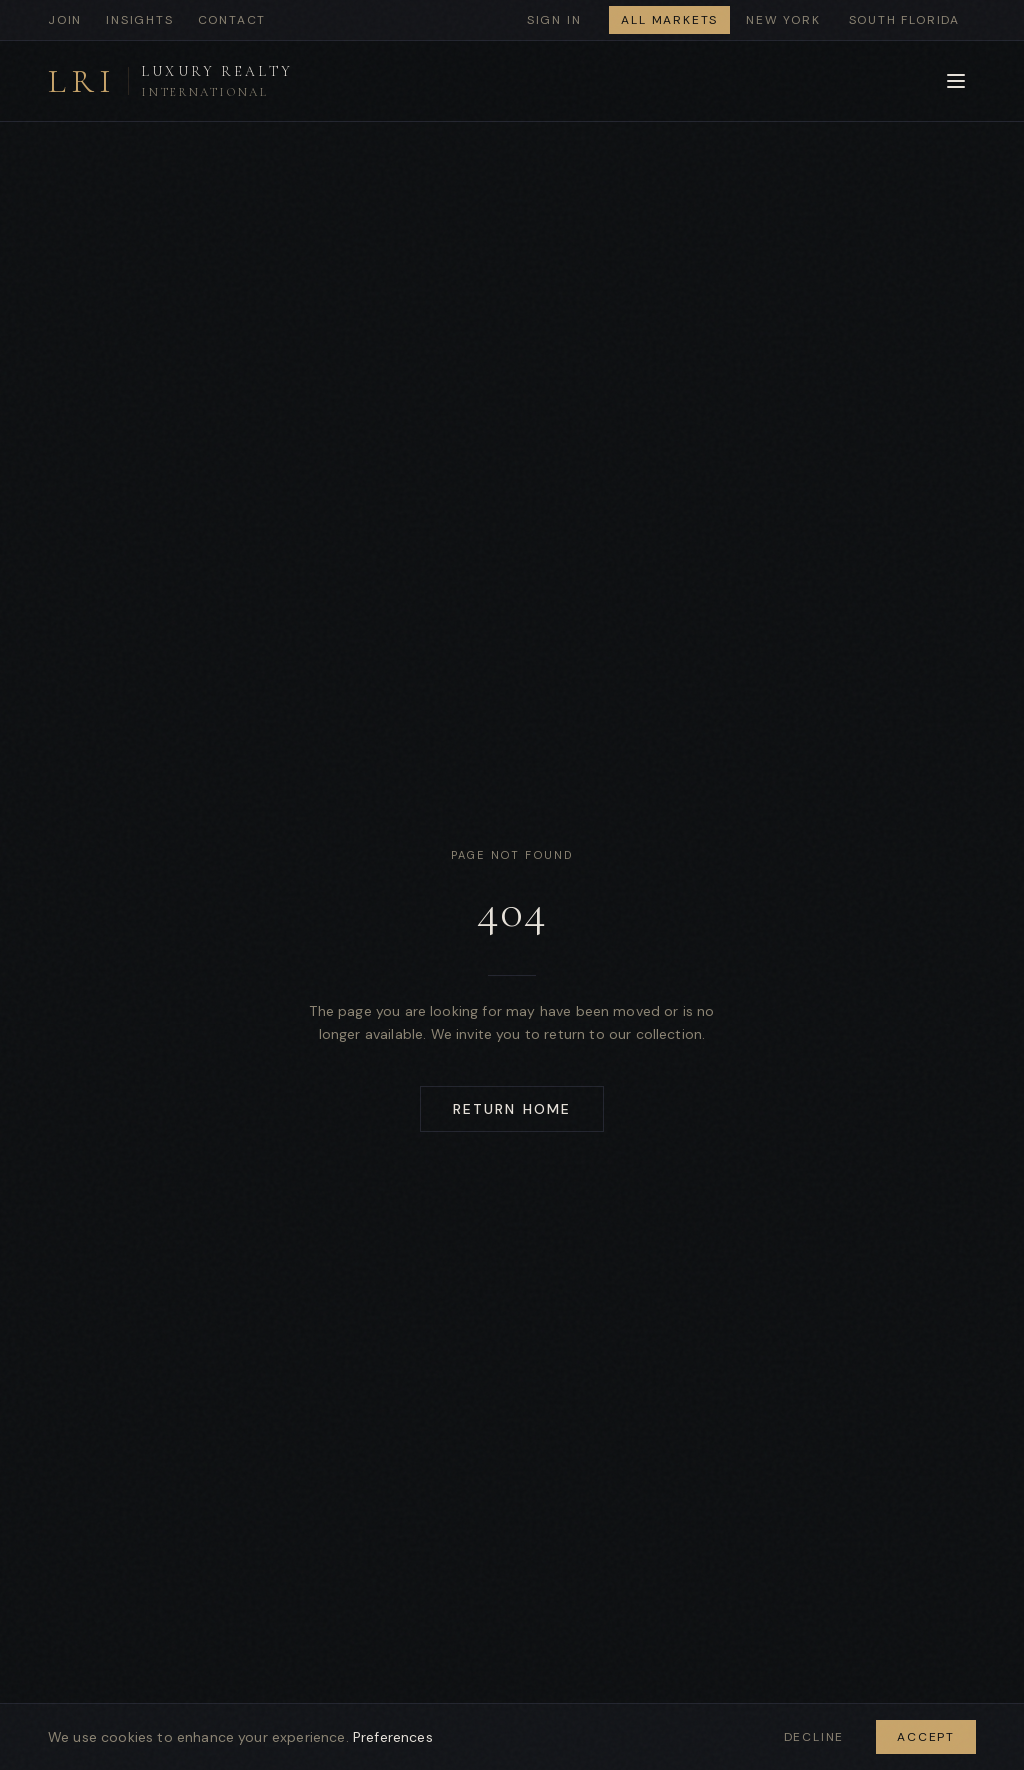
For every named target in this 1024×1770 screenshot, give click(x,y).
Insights (139, 20)
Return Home (512, 1109)
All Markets (669, 20)
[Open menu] (956, 81)
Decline (814, 1737)
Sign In (554, 20)
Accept (926, 1737)
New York (783, 20)
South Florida (904, 20)
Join (65, 20)
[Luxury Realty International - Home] (170, 81)
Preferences (393, 1737)
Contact (232, 20)
